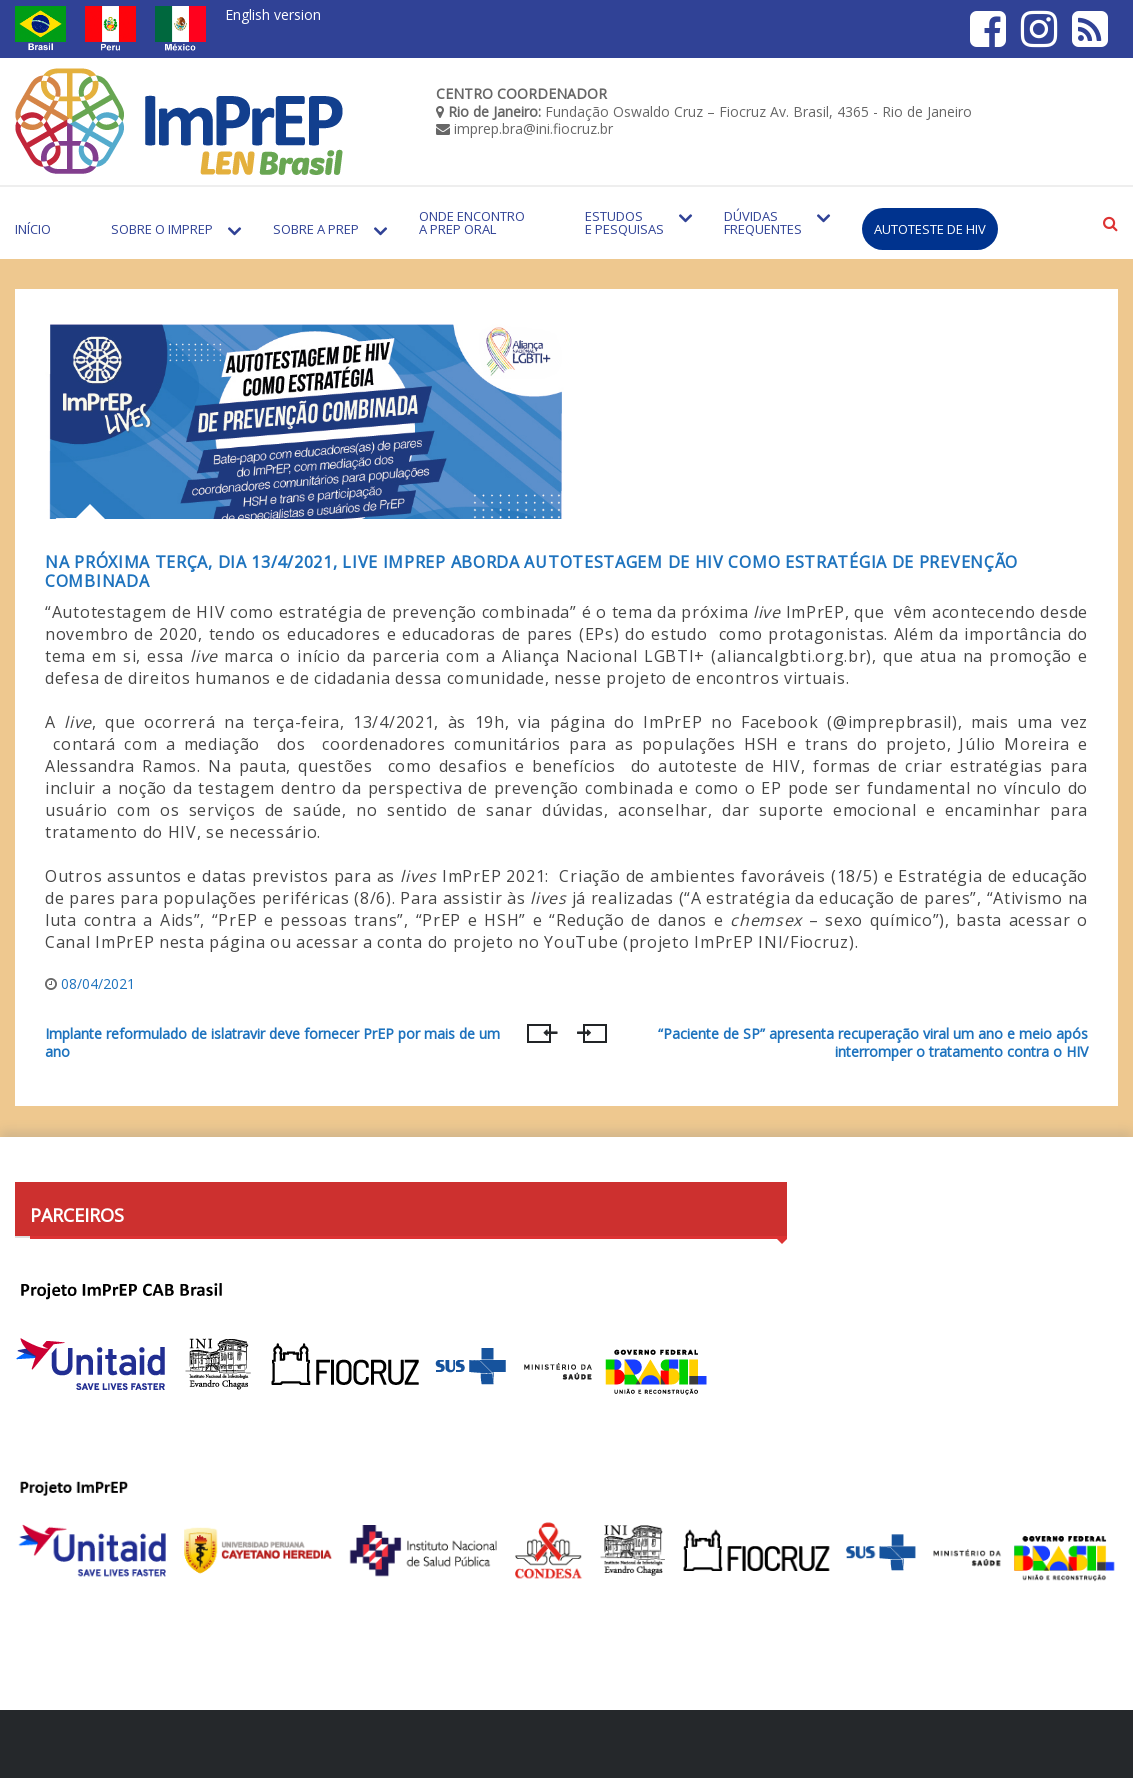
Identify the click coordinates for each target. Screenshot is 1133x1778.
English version (273, 14)
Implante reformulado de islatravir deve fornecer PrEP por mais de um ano (272, 1043)
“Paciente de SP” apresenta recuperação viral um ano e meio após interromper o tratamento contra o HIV (873, 1043)
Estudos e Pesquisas (624, 222)
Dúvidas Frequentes (763, 222)
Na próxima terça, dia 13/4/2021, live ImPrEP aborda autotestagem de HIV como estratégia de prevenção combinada (531, 571)
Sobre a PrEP (316, 229)
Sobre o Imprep (162, 229)
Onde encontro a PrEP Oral (472, 222)
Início (33, 229)
